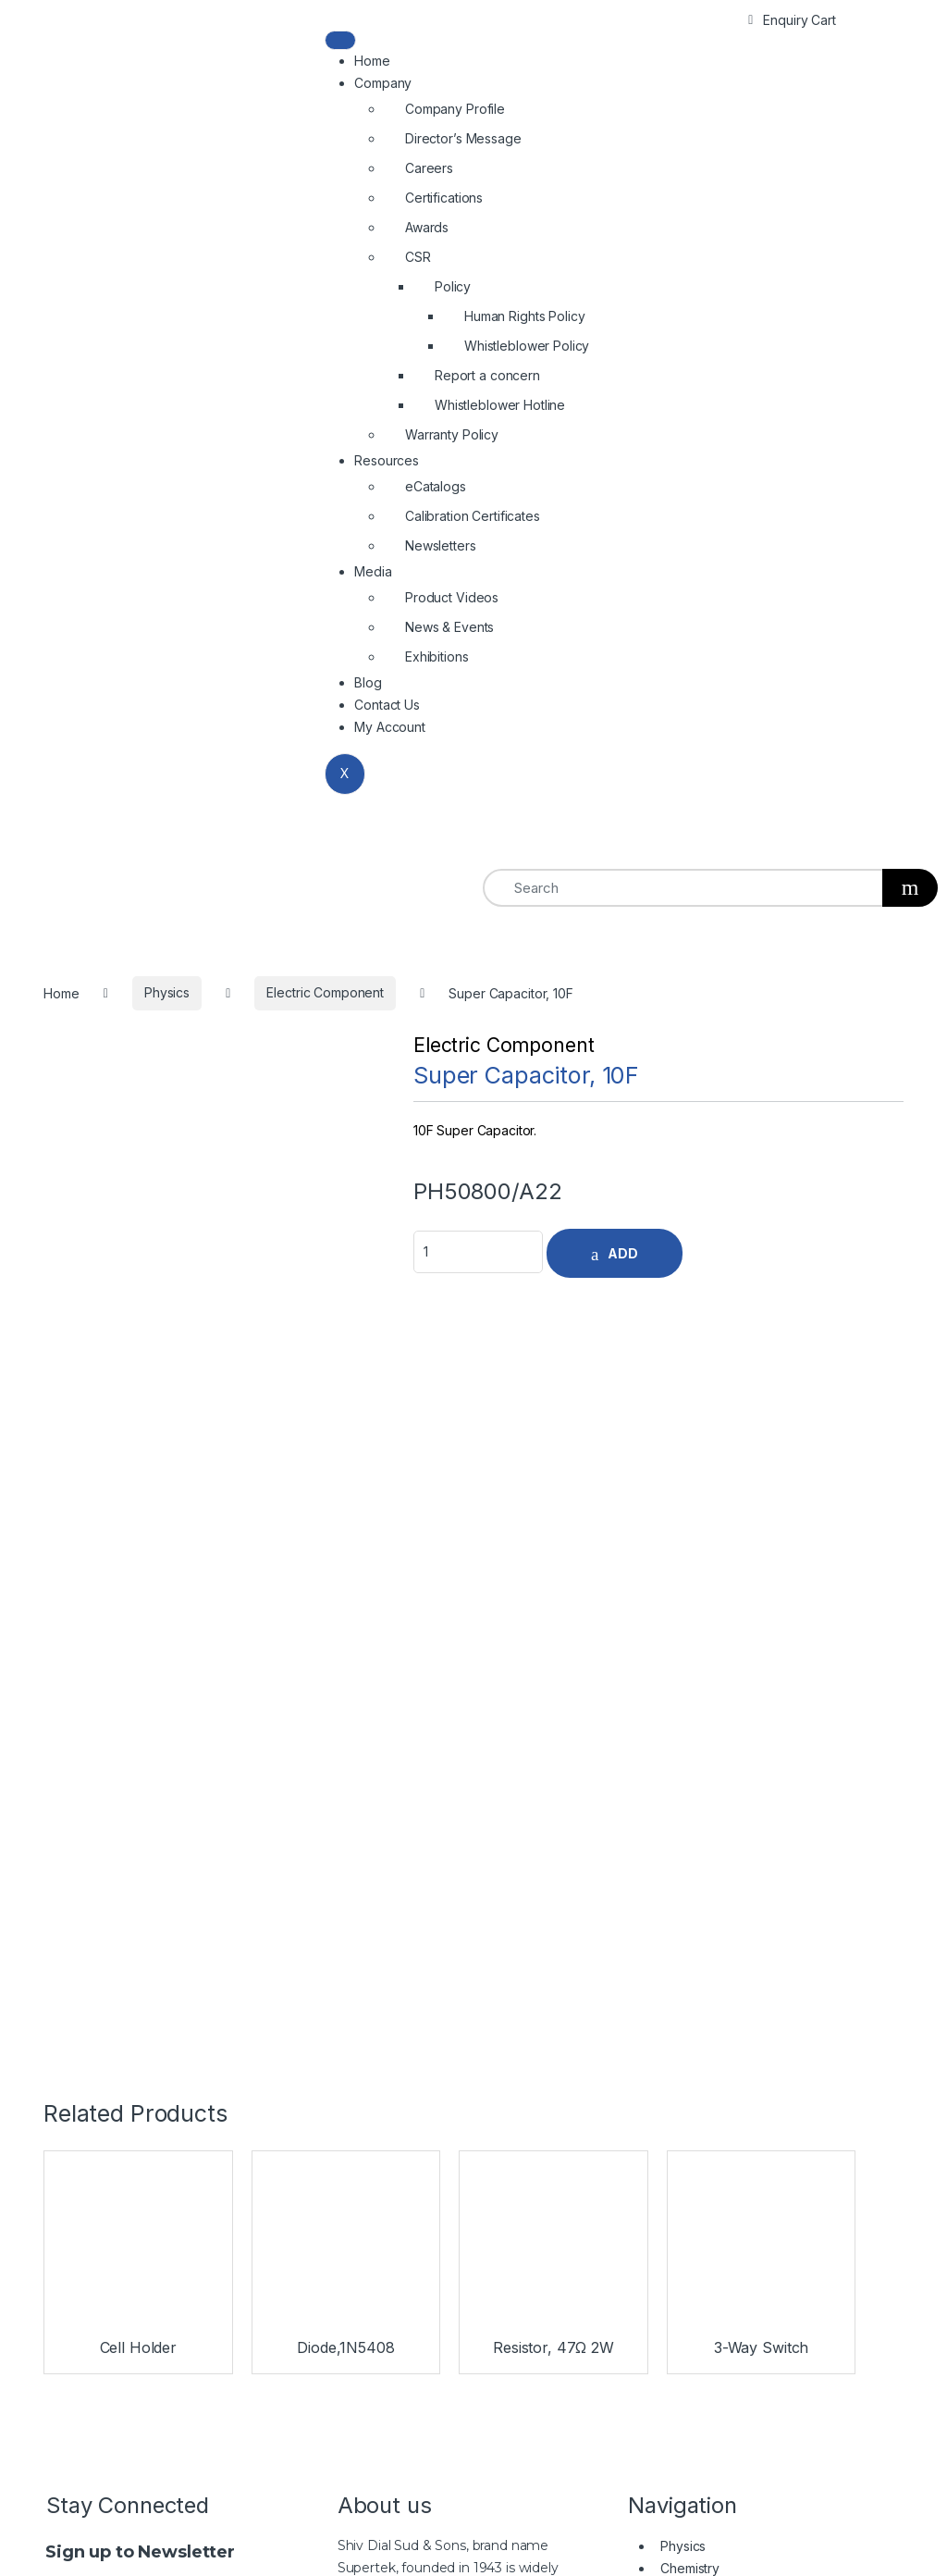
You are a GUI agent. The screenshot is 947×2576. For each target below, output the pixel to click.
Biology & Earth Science (732, 1810)
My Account (389, 727)
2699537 (680, 2381)
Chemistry (689, 1788)
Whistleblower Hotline (500, 405)
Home (371, 60)
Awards (427, 227)
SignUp (178, 1822)
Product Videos (451, 597)
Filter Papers (697, 1988)
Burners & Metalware (722, 1899)
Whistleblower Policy (526, 345)
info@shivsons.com (822, 2381)
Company (383, 83)
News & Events (449, 627)
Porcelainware (703, 1966)
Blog (367, 682)
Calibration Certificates (472, 516)
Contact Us (387, 704)
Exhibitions (436, 656)
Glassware (691, 1855)
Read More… (377, 1921)
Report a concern (487, 375)
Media (372, 571)
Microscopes (699, 1832)
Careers (429, 168)
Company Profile (455, 109)
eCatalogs (435, 486)
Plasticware (694, 1877)
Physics (683, 1766)
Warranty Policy (451, 434)
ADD (623, 1253)
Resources (386, 460)
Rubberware (697, 1943)
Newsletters (440, 545)
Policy (453, 286)
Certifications (444, 197)
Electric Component (503, 1045)
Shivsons (416, 2540)
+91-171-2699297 (589, 2381)
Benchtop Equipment (722, 1921)
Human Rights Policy (524, 316)
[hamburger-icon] (340, 40)
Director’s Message (463, 138)
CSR (418, 257)
